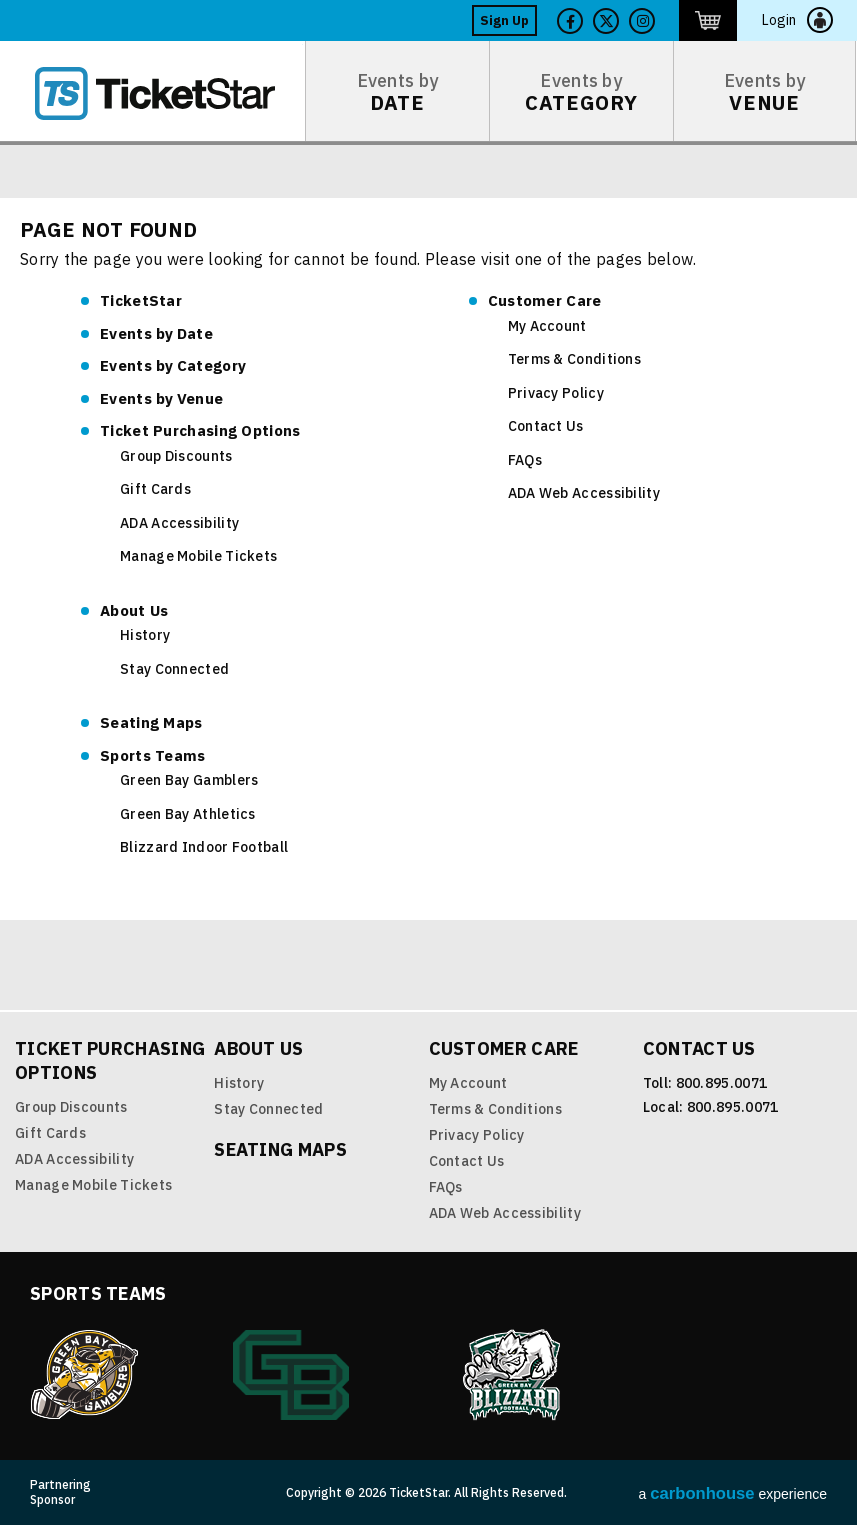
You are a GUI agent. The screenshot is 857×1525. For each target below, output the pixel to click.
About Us (134, 610)
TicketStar (169, 93)
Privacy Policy (556, 393)
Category (173, 365)
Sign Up (504, 20)
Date (156, 333)
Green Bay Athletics (188, 814)
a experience (733, 1493)
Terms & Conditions (574, 359)
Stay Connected (174, 669)
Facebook (570, 21)
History (145, 635)
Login (779, 20)
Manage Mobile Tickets (198, 556)
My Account (547, 326)
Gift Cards (155, 489)
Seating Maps (151, 722)
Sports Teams (153, 755)
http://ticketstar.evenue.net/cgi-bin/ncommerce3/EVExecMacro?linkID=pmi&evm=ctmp (708, 20)
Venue (161, 398)
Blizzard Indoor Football (204, 847)
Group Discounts (176, 456)
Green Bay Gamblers (189, 780)
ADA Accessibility (179, 523)
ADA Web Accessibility (584, 493)
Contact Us (546, 426)
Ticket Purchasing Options (200, 430)
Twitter (606, 21)
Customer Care (545, 300)
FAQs (525, 460)
